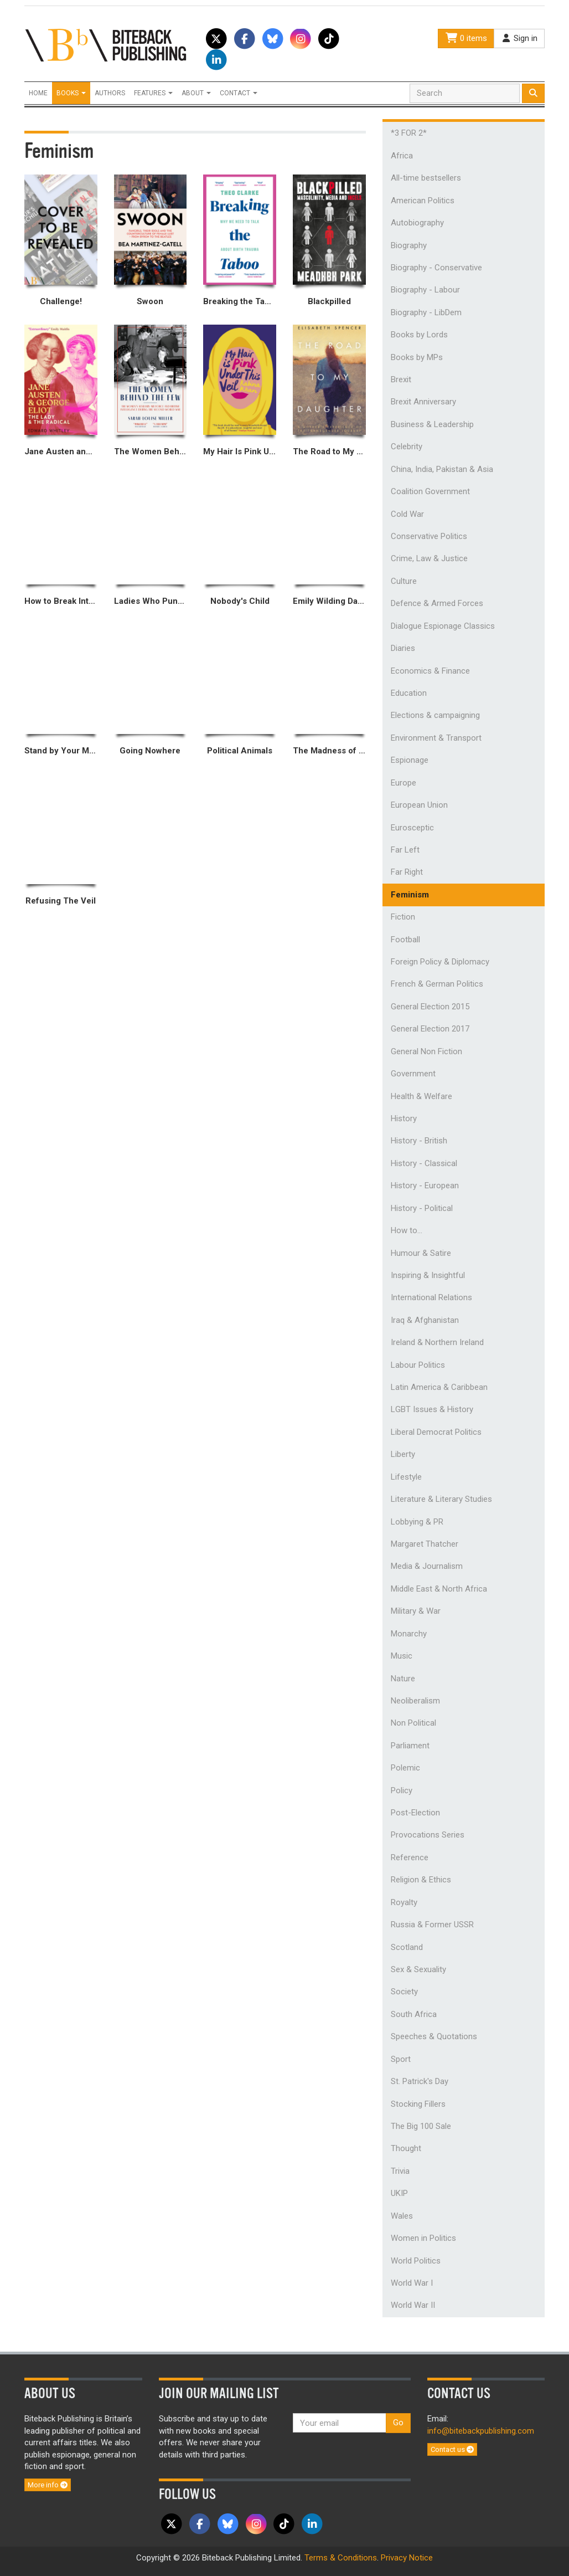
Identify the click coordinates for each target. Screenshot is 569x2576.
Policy (401, 1790)
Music (401, 1656)
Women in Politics (423, 2238)
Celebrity (406, 446)
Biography (409, 245)
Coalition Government (430, 491)
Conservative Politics (429, 536)
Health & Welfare (421, 1096)
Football (405, 940)
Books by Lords (419, 335)
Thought (406, 2148)
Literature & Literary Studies (441, 1499)
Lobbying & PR (417, 1522)
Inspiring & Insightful (428, 1275)
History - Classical (424, 1163)
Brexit (401, 379)
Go (398, 2423)
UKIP (399, 2193)
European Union (419, 805)
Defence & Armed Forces (437, 603)
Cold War (407, 514)
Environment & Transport (436, 738)
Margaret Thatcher (424, 1544)
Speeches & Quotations (434, 2036)
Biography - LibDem (426, 312)
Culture (404, 581)
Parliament (410, 1746)
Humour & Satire (421, 1253)
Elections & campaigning (435, 715)
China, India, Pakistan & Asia (442, 469)
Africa (402, 156)
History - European (425, 1185)
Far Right (407, 872)
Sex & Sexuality (418, 1969)
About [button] (196, 93)
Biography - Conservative (436, 268)
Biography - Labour (425, 290)
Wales (402, 2216)
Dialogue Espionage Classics (443, 626)
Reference (409, 1857)
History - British (419, 1141)
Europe (403, 783)
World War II (413, 2305)
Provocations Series (427, 1835)
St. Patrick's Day (419, 2081)
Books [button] (71, 93)
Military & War (416, 1611)
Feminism (410, 895)
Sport (401, 2059)
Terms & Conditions (340, 2558)
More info (48, 2485)
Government (413, 1074)
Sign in (519, 38)
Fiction (403, 917)
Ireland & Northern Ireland (437, 1342)
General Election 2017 (430, 1029)
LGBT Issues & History (432, 1409)
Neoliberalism (415, 1701)
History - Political (422, 1208)
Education (409, 693)
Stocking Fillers (418, 2104)
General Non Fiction (426, 1051)
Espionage (409, 760)
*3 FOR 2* (409, 133)
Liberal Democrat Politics (436, 1432)
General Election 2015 (430, 1007)
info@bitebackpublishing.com (480, 2431)
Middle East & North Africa (439, 1589)
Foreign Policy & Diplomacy (440, 962)
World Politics (416, 2261)
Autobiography (417, 223)
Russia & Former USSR (432, 1925)
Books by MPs (417, 357)
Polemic (405, 1768)
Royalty (404, 1902)
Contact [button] (238, 93)
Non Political (413, 1723)
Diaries (403, 648)
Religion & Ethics (421, 1880)
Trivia (400, 2171)
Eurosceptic (412, 828)
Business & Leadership (432, 424)
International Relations (431, 1297)
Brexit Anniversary (423, 402)
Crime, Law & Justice (429, 558)
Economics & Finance (430, 671)
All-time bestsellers (426, 178)
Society (404, 1992)
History (404, 1118)
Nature (403, 1679)
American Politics (422, 201)
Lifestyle (406, 1477)
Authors (110, 93)
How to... (406, 1230)
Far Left (405, 850)
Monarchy (409, 1634)
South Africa (414, 2014)
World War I (412, 2283)
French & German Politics (437, 984)
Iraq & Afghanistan (425, 1320)
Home (38, 93)
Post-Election (415, 1813)
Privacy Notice (407, 2558)
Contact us (452, 2449)
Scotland (407, 1947)
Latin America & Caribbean (439, 1387)
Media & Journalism (427, 1566)
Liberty (403, 1454)
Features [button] (153, 93)
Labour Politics (418, 1365)
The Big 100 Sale (421, 2126)
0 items (466, 38)
